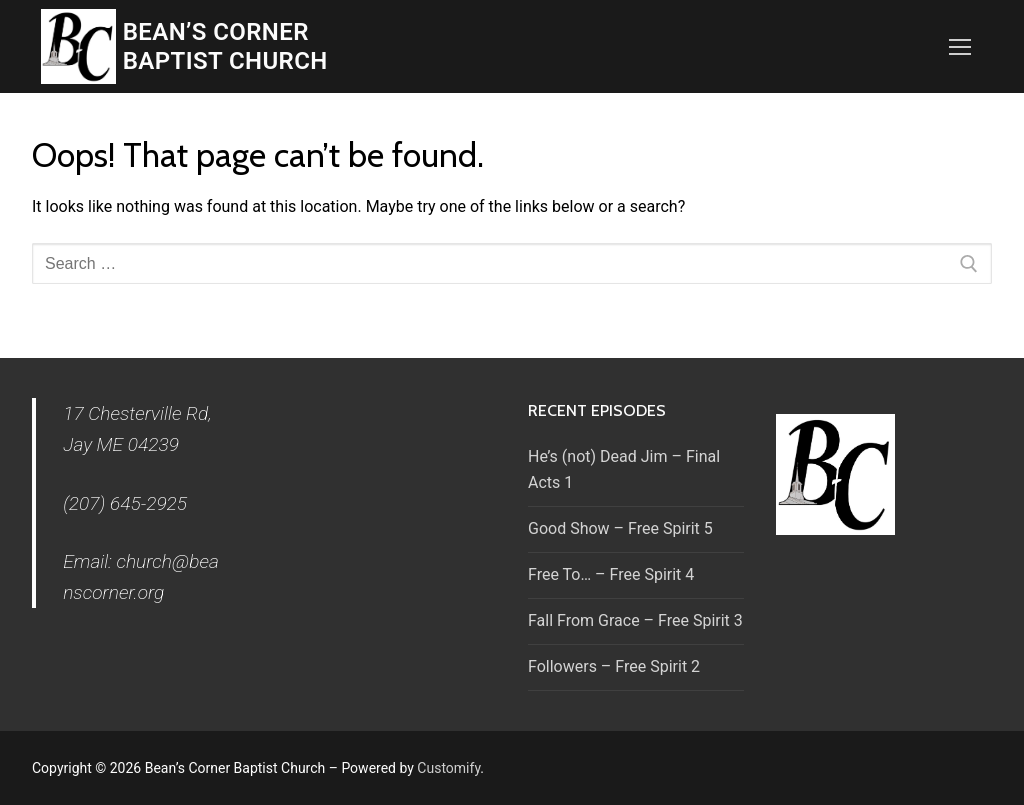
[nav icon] (960, 47)
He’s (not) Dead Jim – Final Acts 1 (624, 469)
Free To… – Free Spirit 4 (611, 574)
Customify (448, 768)
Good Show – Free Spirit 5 (620, 528)
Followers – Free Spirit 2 (614, 666)
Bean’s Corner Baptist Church (225, 46)
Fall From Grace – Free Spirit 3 (635, 620)
